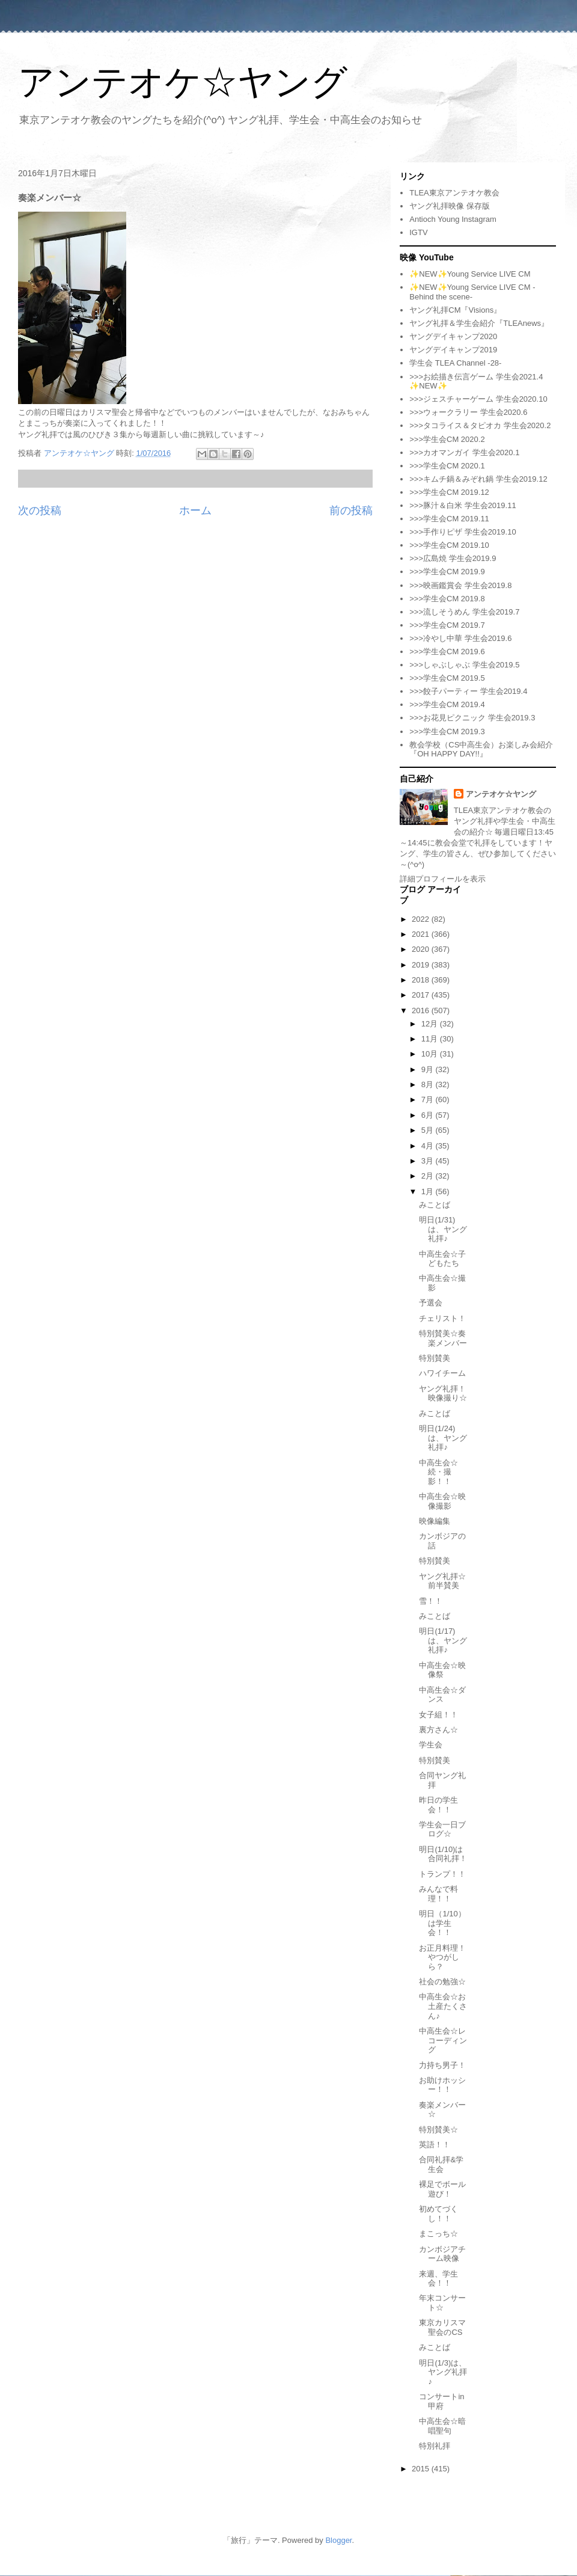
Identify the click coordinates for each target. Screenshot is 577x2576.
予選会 (430, 1302)
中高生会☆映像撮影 (442, 1501)
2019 (422, 964)
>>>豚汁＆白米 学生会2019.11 (462, 505)
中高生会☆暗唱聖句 (442, 2426)
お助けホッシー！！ (442, 2085)
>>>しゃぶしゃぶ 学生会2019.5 (464, 664)
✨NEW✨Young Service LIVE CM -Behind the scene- (472, 292)
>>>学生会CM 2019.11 (449, 518)
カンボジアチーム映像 (442, 2254)
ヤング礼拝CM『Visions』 (455, 309)
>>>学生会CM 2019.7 (446, 625)
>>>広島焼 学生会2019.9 (452, 558)
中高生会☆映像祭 (442, 1670)
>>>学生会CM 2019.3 (446, 731)
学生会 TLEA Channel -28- (455, 362)
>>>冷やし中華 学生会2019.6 (460, 638)
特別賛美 (434, 1358)
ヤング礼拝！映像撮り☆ (443, 1393)
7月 (428, 1099)
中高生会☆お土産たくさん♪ (443, 2006)
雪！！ (430, 1600)
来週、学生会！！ (438, 2278)
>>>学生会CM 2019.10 (449, 545)
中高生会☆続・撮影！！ (438, 1472)
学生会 (430, 1744)
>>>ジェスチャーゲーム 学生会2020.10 (478, 398)
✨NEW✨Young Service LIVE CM (469, 273)
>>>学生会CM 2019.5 (446, 677)
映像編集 (434, 1521)
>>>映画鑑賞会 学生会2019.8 (460, 585)
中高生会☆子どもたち (442, 1259)
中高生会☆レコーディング (443, 2040)
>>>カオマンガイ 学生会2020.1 (464, 452)
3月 (428, 1160)
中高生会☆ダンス (442, 1694)
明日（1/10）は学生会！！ (442, 1923)
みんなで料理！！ (438, 1893)
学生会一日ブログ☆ (442, 1829)
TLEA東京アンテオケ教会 (454, 192)
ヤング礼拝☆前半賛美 (442, 1581)
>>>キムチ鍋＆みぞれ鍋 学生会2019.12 (478, 478)
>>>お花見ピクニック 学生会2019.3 (472, 717)
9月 (428, 1069)
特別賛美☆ (438, 2129)
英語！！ (434, 2144)
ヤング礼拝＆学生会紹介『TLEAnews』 (479, 323)
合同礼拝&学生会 (441, 2164)
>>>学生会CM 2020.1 (446, 465)
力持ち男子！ (442, 2065)
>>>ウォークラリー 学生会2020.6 (468, 412)
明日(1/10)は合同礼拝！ (443, 1854)
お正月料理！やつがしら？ (442, 1957)
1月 (428, 1191)
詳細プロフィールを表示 (443, 878)
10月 (430, 1053)
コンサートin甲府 (441, 2401)
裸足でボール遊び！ (442, 2189)
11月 (430, 1038)
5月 (428, 1130)
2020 (422, 949)
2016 (422, 1010)
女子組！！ (438, 1714)
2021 (422, 934)
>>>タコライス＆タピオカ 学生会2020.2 (480, 425)
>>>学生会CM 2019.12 (449, 492)
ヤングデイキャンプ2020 (453, 336)
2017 (422, 994)
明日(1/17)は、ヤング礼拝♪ (443, 1640)
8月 (428, 1084)
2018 (422, 979)
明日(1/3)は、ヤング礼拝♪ (443, 2372)
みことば (434, 1204)
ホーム (195, 510)
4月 (428, 1145)
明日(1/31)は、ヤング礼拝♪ (443, 1229)
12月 (430, 1023)
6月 (428, 1115)
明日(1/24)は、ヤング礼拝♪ (443, 1438)
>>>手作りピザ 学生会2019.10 (462, 531)
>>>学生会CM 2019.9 (446, 571)
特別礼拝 (434, 2445)
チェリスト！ (442, 1318)
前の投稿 (351, 510)
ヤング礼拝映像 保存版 (449, 205)
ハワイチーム (442, 1373)
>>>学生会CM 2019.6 (446, 651)
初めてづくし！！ (438, 2213)
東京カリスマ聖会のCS (442, 2327)
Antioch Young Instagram (452, 219)
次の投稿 (39, 510)
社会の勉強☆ (442, 1981)
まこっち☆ (438, 2233)
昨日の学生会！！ (438, 1805)
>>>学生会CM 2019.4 (446, 704)
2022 (422, 919)
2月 (428, 1175)
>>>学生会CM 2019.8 (446, 598)
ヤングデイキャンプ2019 (453, 349)
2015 (422, 2468)
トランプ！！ (442, 1873)
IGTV (418, 232)
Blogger (338, 2540)
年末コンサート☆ (442, 2302)
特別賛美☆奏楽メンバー (443, 1338)
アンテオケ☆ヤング (182, 82)
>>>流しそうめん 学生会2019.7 (464, 611)
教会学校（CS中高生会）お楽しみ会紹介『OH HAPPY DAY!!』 (481, 749)
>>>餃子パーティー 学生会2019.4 (468, 691)
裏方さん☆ (438, 1729)
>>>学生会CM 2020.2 (446, 439)
